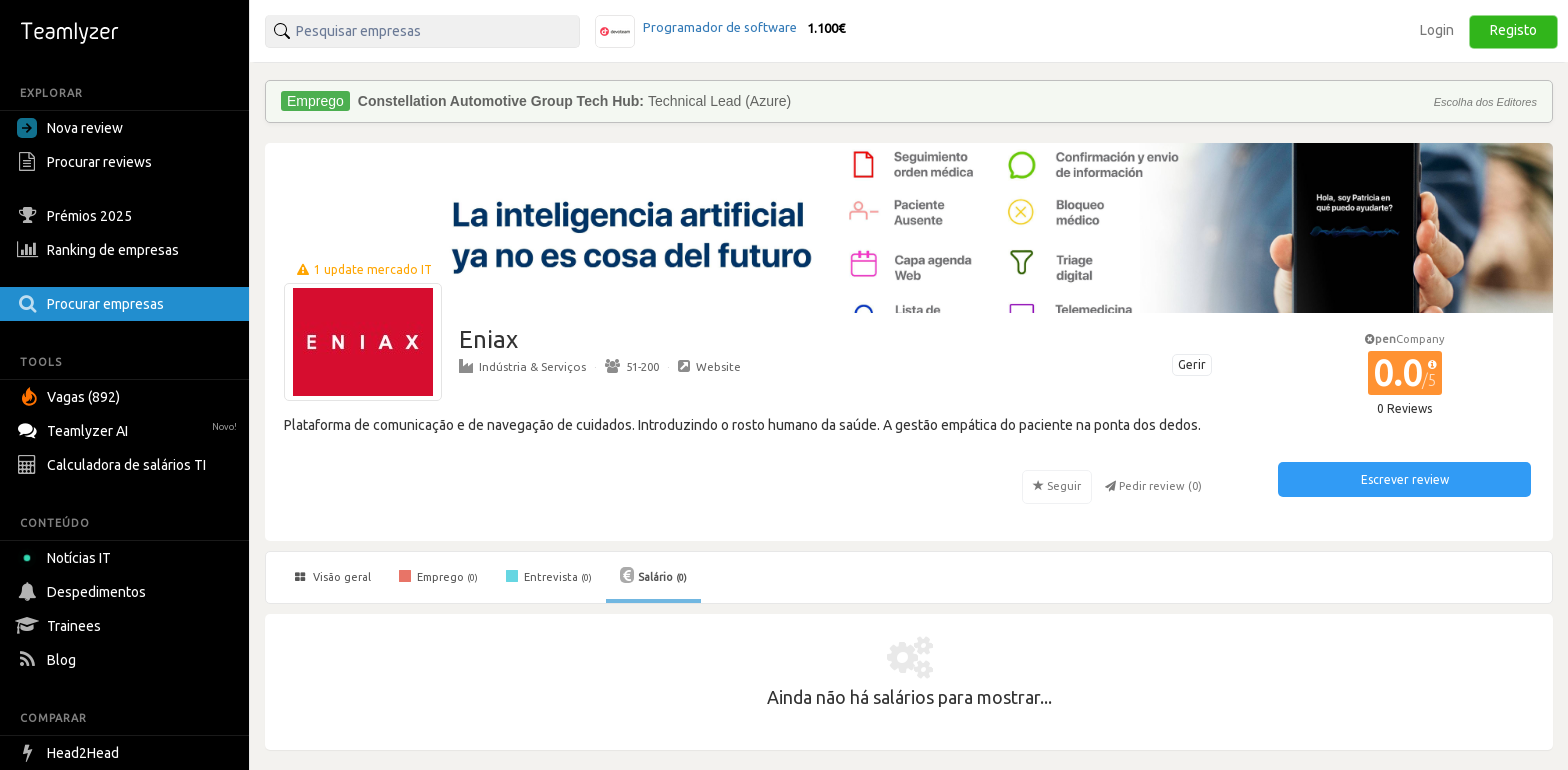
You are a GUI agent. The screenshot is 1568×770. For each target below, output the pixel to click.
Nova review (70, 128)
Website (709, 366)
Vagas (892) (71, 397)
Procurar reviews (87, 162)
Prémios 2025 (77, 216)
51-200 (632, 366)
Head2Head (70, 753)
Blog (49, 660)
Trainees (61, 626)
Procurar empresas (93, 304)
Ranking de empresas (100, 250)
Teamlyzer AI (129, 428)
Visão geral (333, 577)
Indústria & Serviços (522, 366)
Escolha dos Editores (1485, 102)
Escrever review (1405, 479)
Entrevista (549, 576)
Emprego (438, 576)
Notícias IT (67, 558)
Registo (1513, 30)
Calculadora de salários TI (114, 465)
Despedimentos (84, 592)
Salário (653, 575)
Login (1437, 30)
